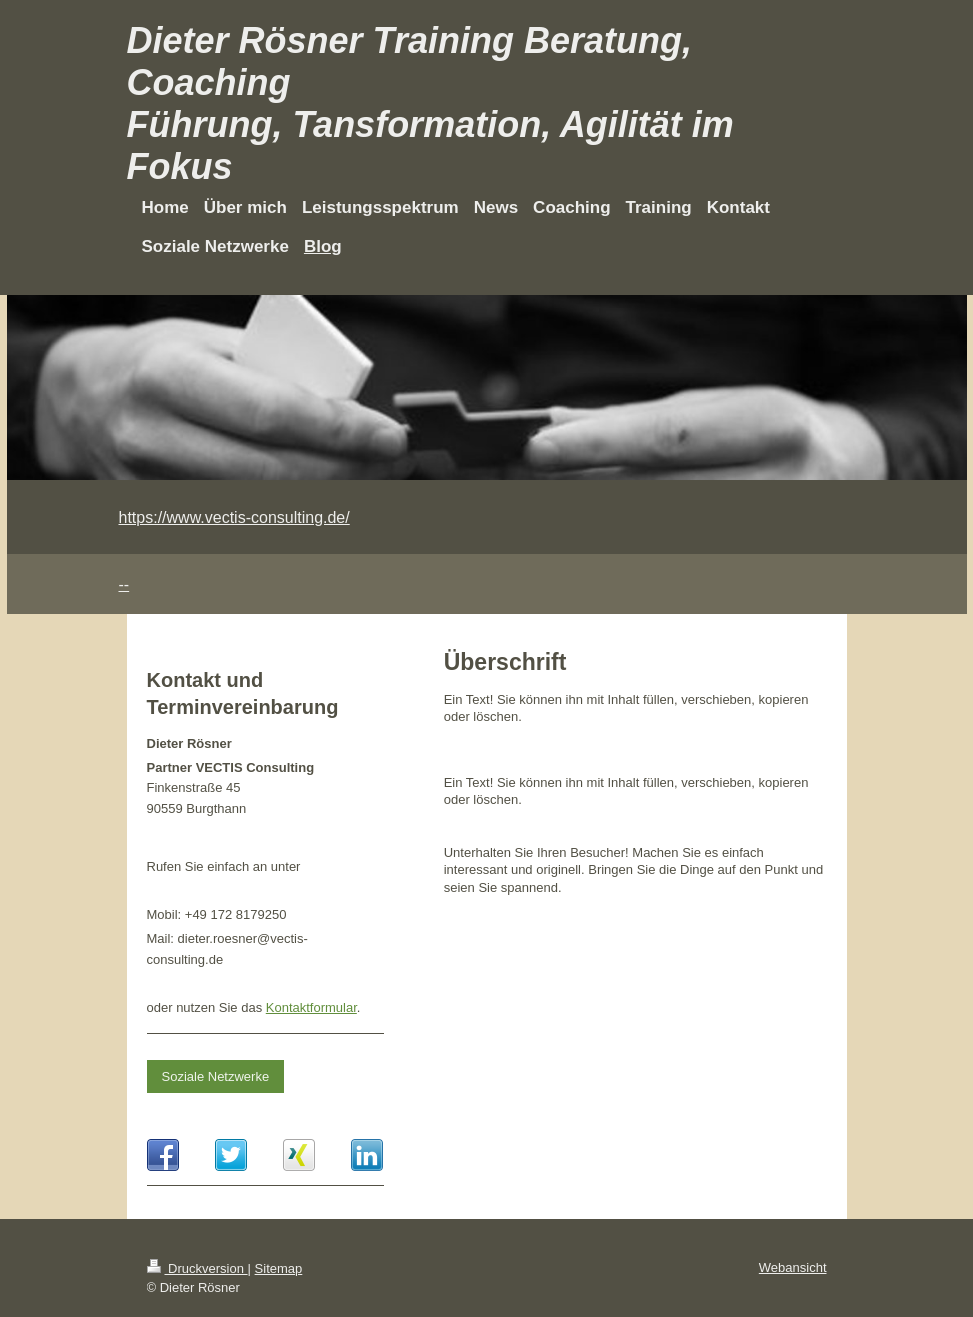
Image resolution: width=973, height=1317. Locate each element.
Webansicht (793, 1267)
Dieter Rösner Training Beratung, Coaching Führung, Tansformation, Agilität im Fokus (430, 103)
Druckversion (197, 1268)
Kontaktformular (311, 1007)
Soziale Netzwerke (216, 1076)
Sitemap (279, 1268)
